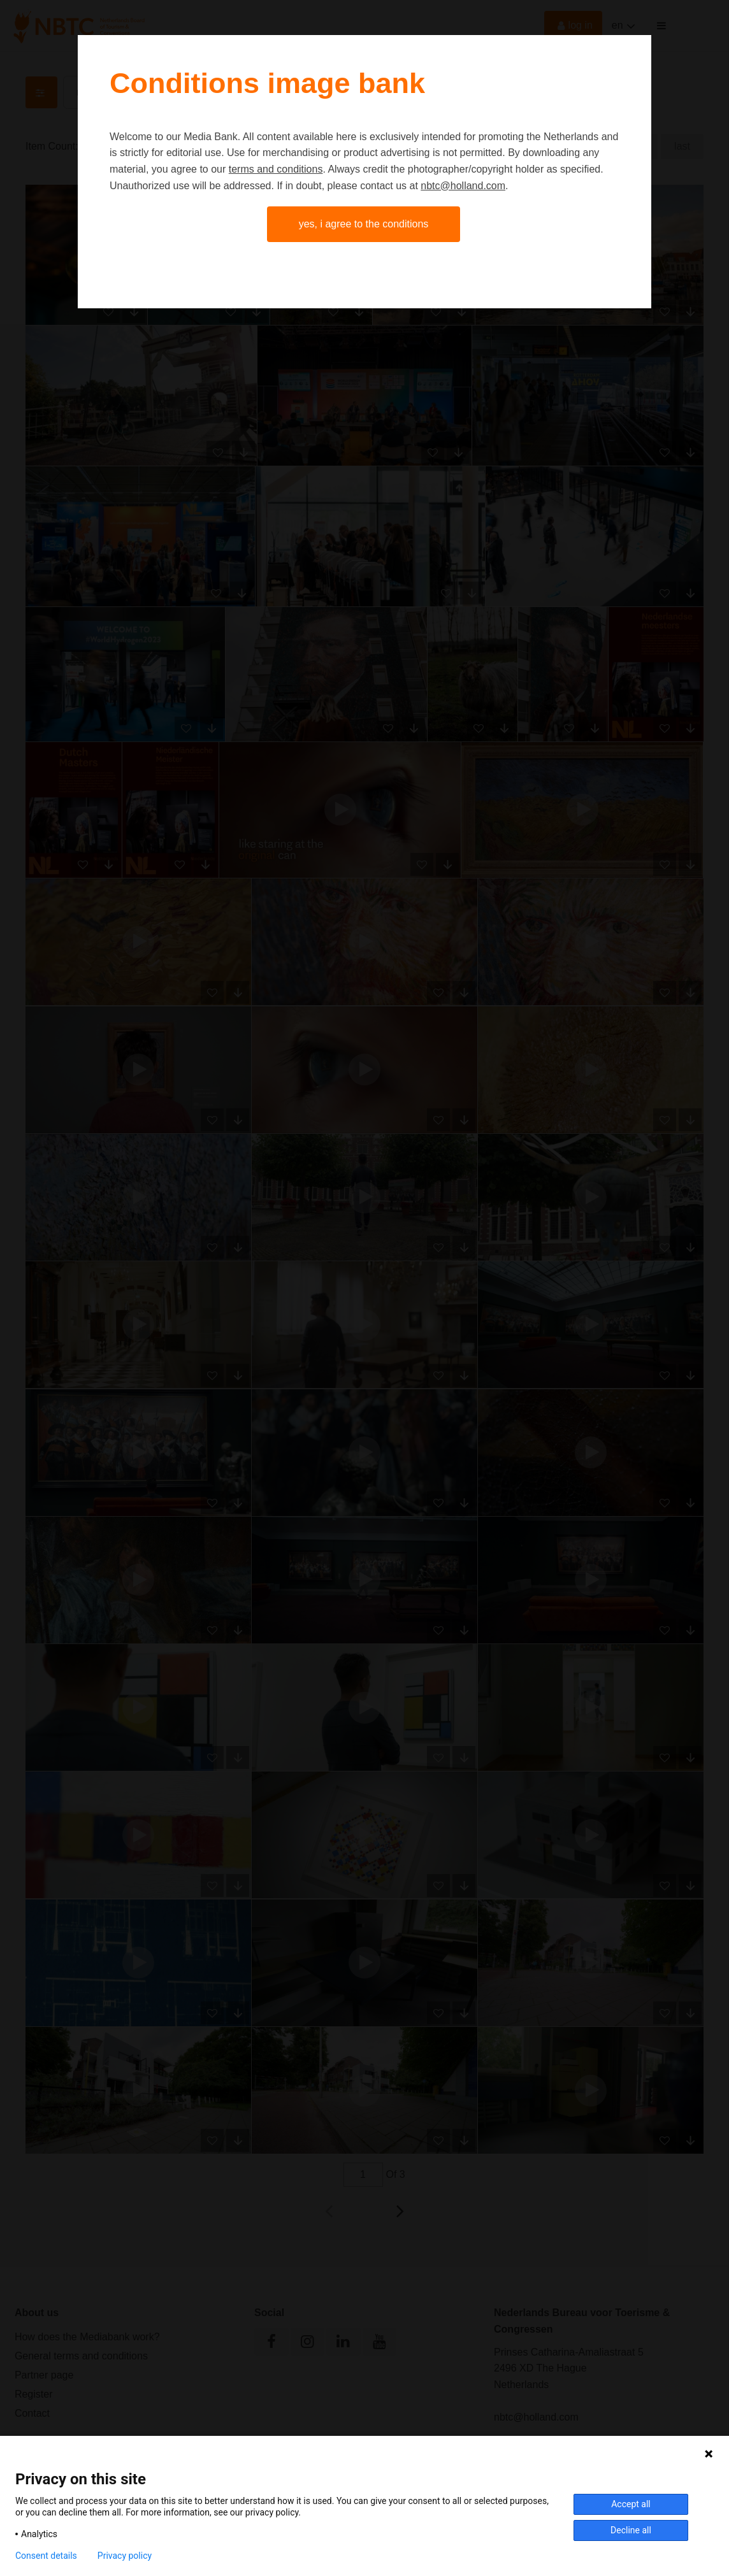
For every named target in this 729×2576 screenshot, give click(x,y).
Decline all (630, 2530)
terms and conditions (276, 169)
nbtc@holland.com (463, 185)
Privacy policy (124, 2556)
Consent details (46, 2556)
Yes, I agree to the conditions (364, 223)
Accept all (631, 2504)
